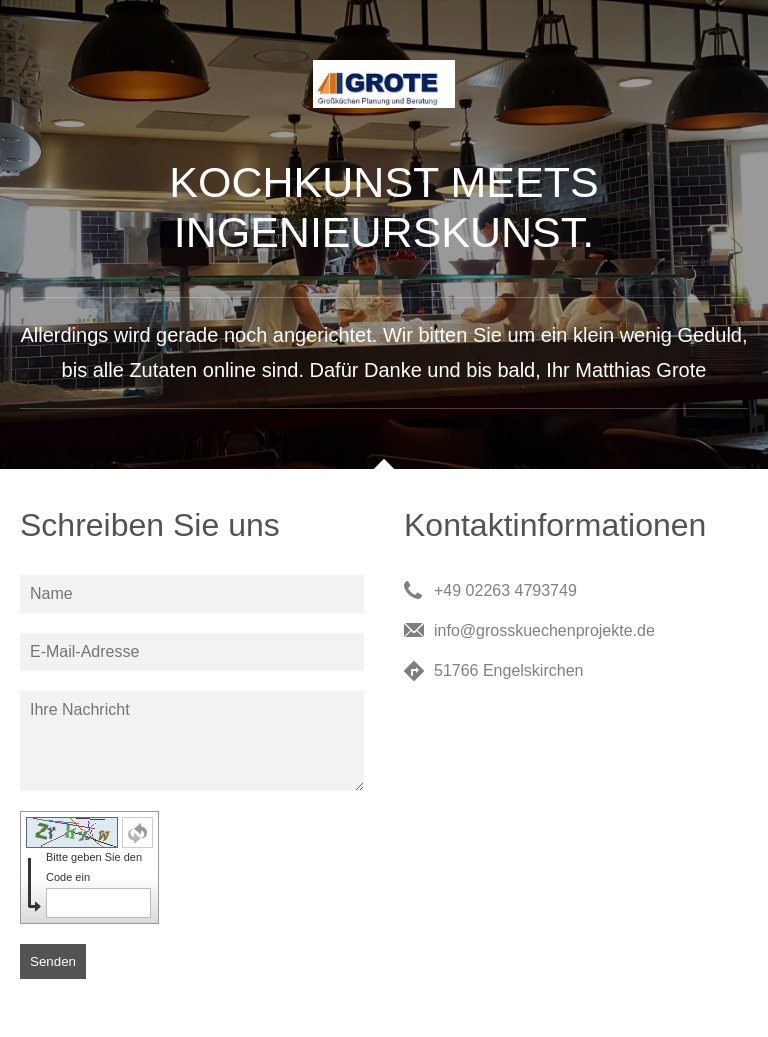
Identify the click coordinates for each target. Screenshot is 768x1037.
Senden (53, 961)
